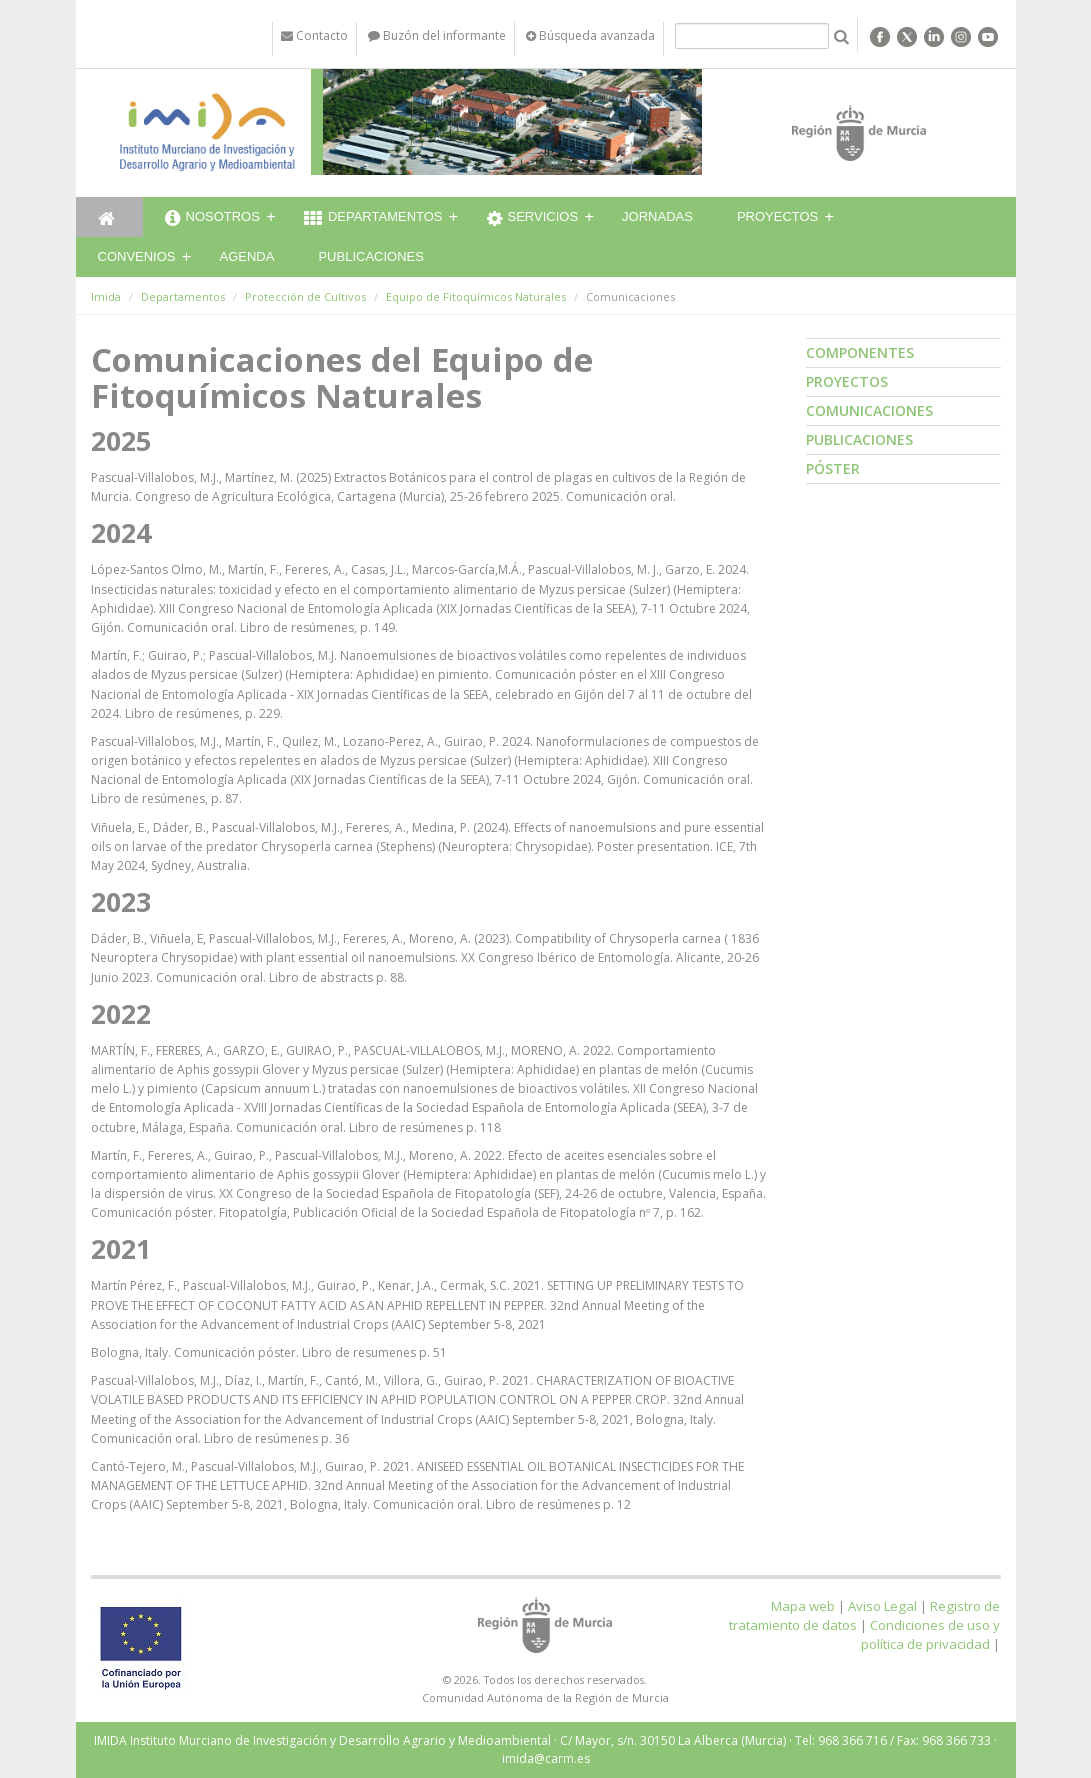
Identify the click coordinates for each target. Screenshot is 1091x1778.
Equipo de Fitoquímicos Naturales (476, 296)
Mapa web (803, 1606)
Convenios (137, 256)
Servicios (533, 219)
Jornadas (657, 216)
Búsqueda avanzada (590, 35)
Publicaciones (370, 256)
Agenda (247, 256)
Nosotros (212, 219)
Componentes (860, 352)
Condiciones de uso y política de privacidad (930, 1634)
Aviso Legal (882, 1606)
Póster (833, 468)
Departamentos (373, 219)
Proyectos (777, 216)
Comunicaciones (869, 410)
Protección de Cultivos (305, 296)
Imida (106, 296)
